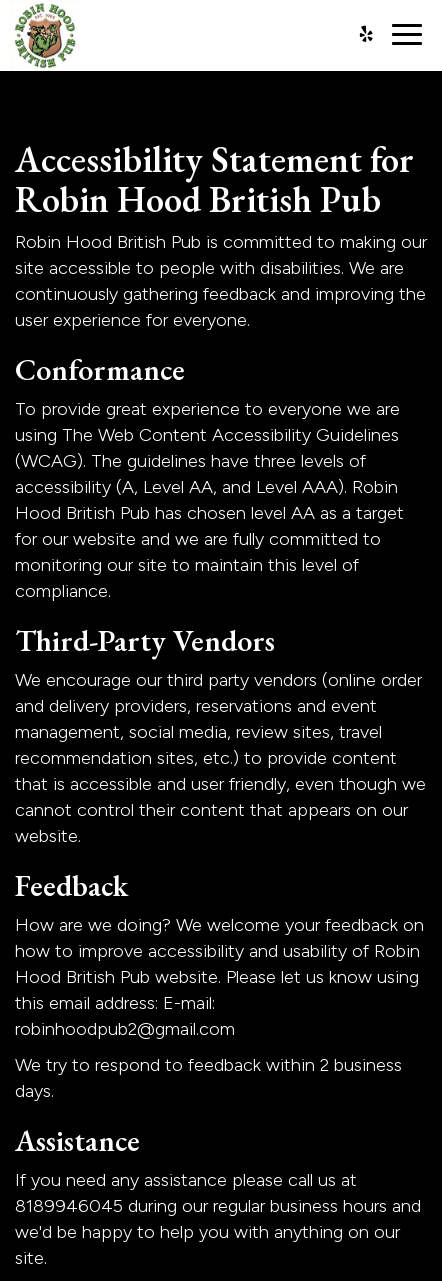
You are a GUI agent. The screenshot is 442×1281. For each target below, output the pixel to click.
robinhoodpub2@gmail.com (125, 1029)
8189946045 (69, 1206)
